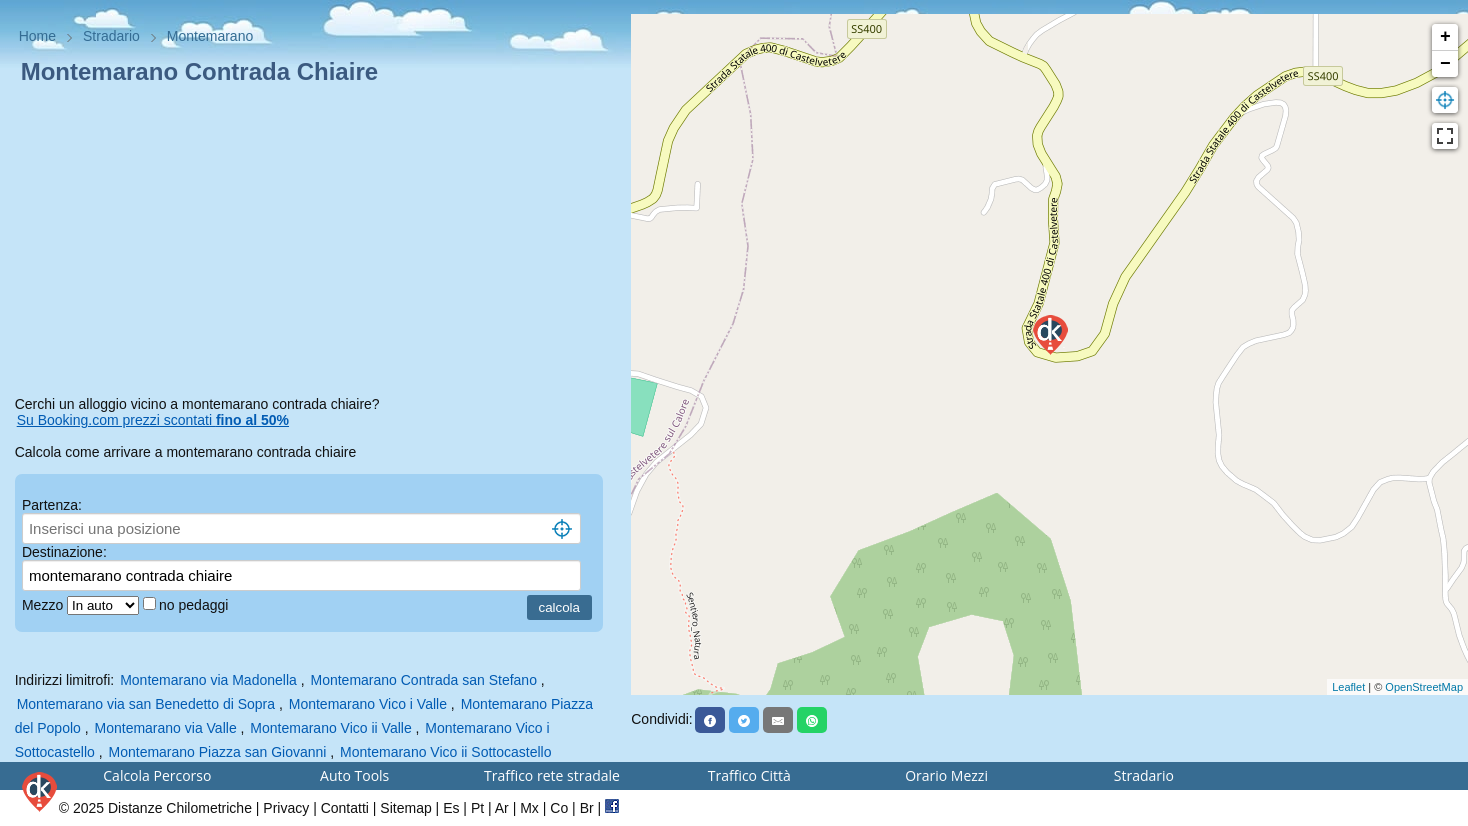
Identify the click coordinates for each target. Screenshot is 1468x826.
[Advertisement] (316, 244)
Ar (502, 808)
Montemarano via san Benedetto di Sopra (146, 704)
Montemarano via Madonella (208, 680)
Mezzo (44, 605)
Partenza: (52, 505)
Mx (529, 808)
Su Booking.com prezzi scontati (153, 420)
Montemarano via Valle (166, 728)
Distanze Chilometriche (180, 808)
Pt (477, 808)
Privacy (286, 808)
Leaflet (1348, 687)
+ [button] (1445, 37)
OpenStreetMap (1424, 687)
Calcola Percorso (157, 775)
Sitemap (405, 808)
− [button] (1445, 64)
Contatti (345, 808)
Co (559, 808)
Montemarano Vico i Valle (368, 704)
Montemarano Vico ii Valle (330, 728)
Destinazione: (64, 552)
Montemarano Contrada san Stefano (423, 680)
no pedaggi (195, 605)
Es (451, 808)
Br (587, 808)
